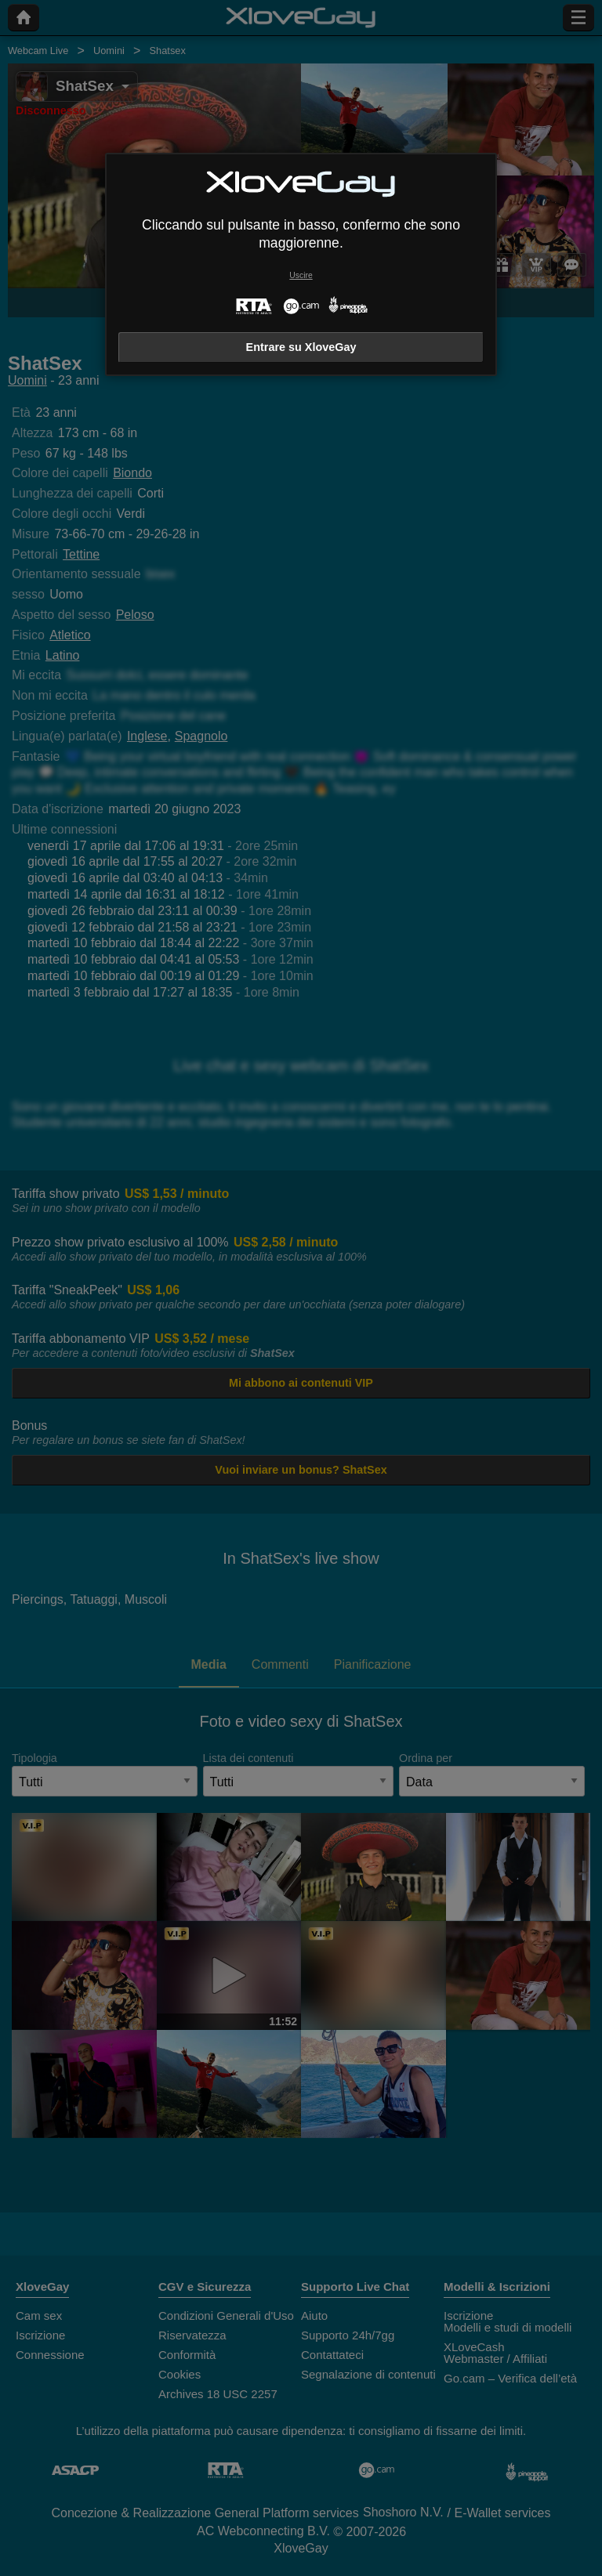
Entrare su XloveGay (301, 347)
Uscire (300, 275)
